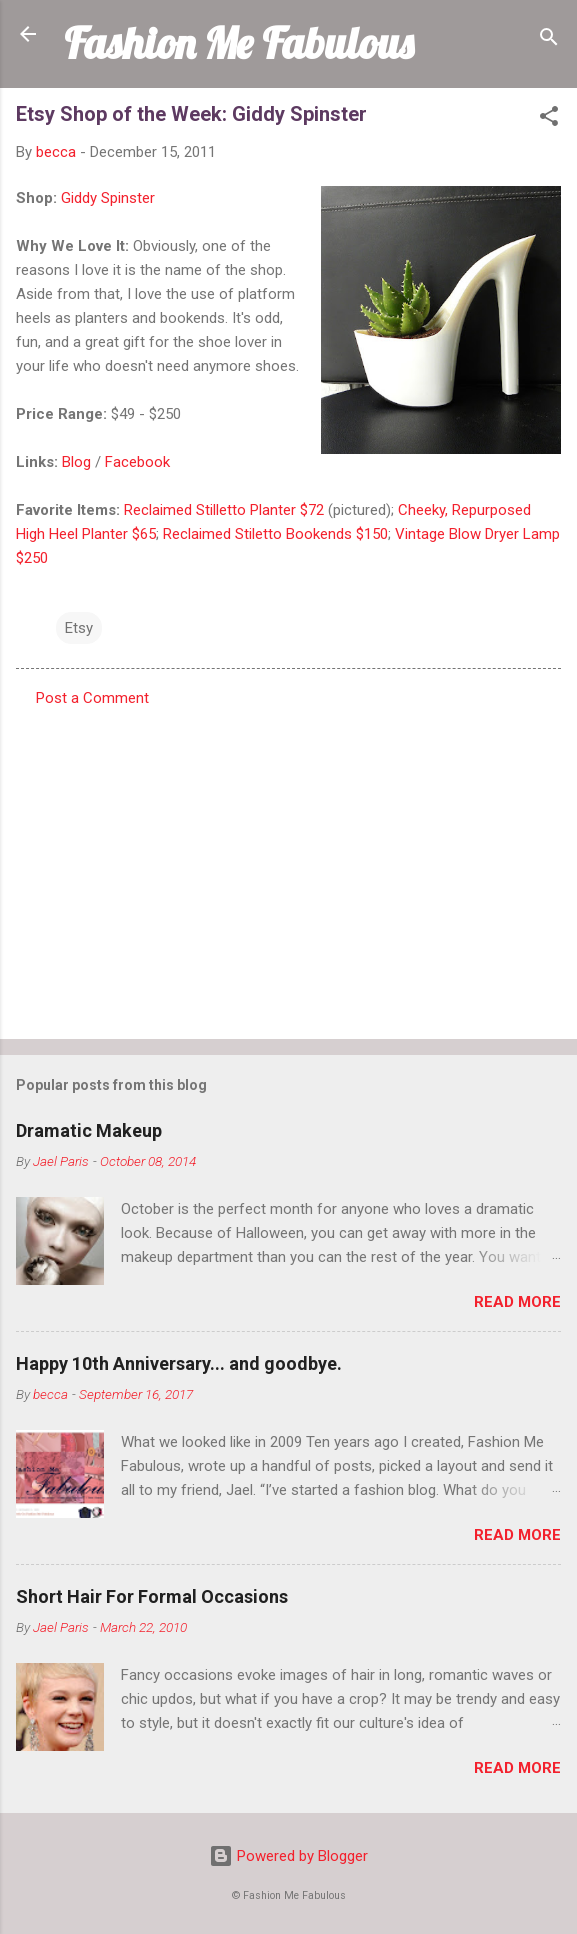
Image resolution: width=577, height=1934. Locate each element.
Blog (76, 462)
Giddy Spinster (108, 198)
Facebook (137, 462)
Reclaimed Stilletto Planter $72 (224, 510)
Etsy (79, 628)
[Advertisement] (288, 867)
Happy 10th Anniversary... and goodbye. (179, 1363)
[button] (549, 119)
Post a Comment (92, 698)
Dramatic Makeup (89, 1130)
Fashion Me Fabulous (238, 43)
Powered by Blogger (288, 1856)
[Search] (549, 40)
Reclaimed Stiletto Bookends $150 (275, 534)
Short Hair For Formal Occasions (152, 1596)
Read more (517, 1302)
